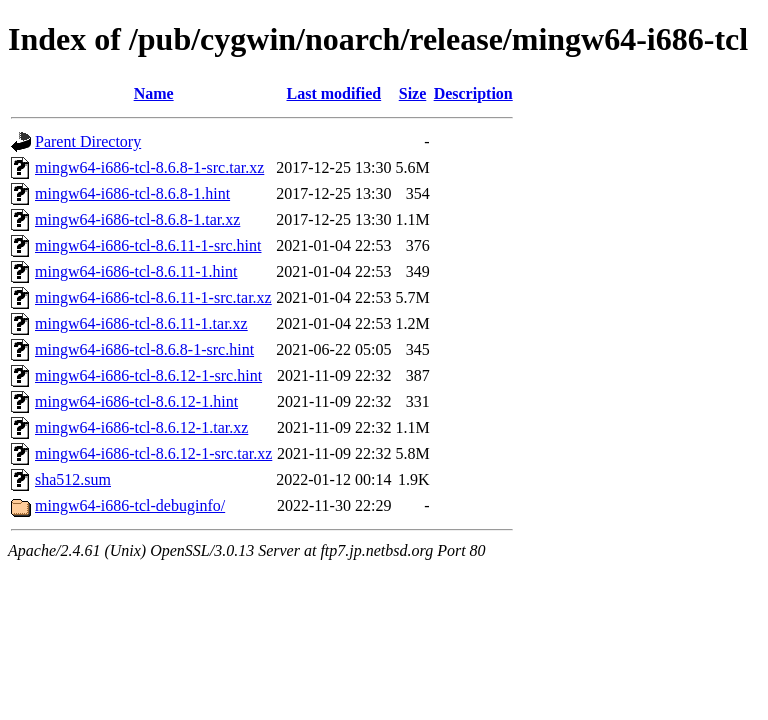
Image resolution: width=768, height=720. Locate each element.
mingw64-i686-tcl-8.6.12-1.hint (136, 401)
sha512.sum (73, 479)
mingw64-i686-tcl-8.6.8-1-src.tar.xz (149, 167)
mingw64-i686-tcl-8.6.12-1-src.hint (148, 375)
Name (154, 93)
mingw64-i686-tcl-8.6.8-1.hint (132, 193)
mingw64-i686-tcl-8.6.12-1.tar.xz (141, 427)
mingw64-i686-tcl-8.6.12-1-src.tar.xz (153, 453)
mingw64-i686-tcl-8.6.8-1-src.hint (144, 349)
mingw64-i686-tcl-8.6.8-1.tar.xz (137, 219)
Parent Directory (88, 141)
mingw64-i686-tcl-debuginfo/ (130, 505)
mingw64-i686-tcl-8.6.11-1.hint (136, 271)
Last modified (334, 93)
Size (413, 93)
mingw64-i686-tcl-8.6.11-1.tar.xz (141, 323)
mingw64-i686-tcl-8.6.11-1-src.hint (148, 245)
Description (473, 93)
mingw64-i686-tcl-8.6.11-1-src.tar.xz (153, 297)
